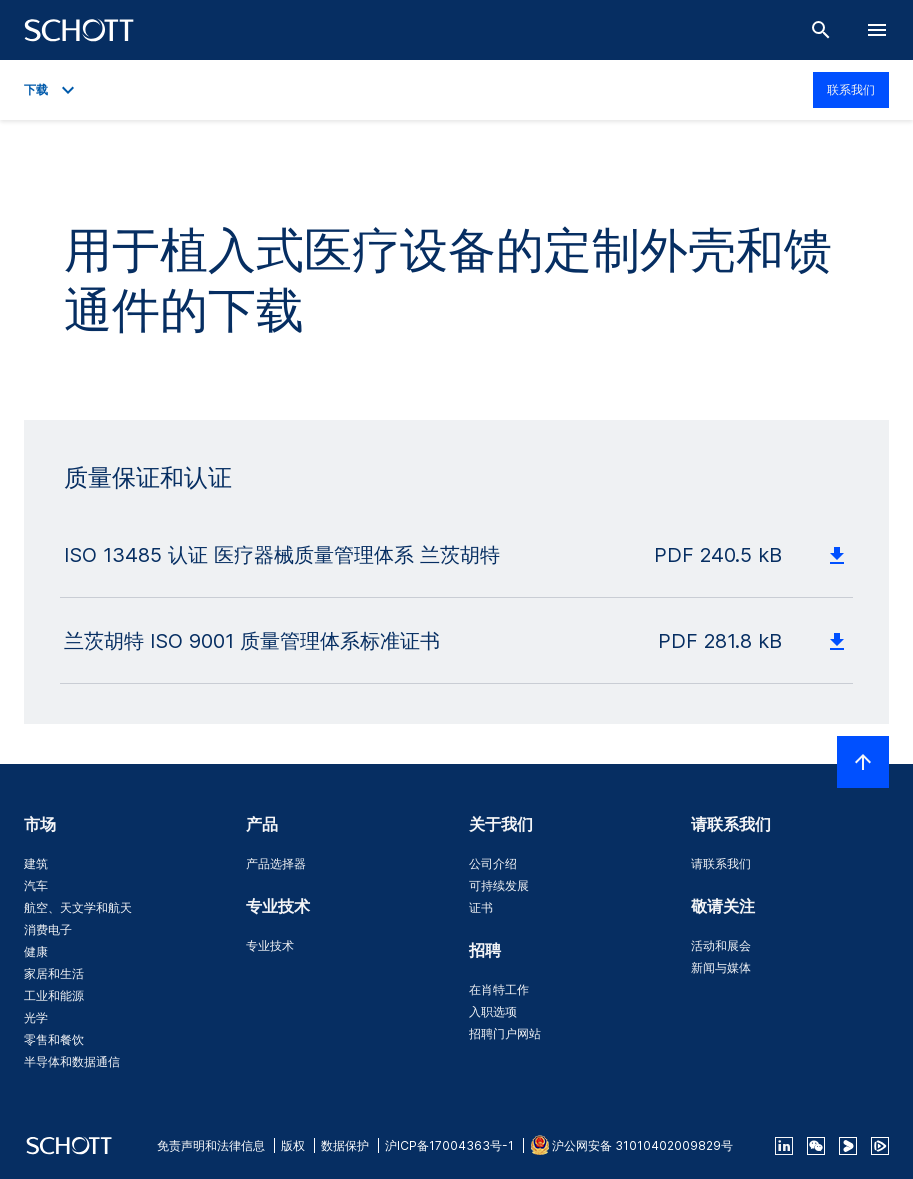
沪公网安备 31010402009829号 (642, 1145)
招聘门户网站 (505, 1033)
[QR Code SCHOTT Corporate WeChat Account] (816, 1146)
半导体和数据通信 (72, 1061)
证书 (481, 907)
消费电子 (48, 929)
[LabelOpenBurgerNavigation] (877, 30)
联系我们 (851, 89)
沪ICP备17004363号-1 (449, 1145)
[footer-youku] (848, 1146)
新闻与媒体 (721, 967)
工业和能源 (54, 995)
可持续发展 (499, 885)
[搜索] (821, 30)
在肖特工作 (499, 989)
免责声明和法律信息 (211, 1145)
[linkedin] (784, 1146)
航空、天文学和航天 (78, 907)
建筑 (36, 863)
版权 (293, 1145)
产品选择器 (276, 863)
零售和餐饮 (54, 1039)
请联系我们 (721, 863)
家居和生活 (54, 973)
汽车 (36, 885)
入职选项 (493, 1011)
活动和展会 (721, 945)
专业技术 (270, 945)
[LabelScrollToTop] (863, 762)
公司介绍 (493, 863)
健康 (36, 951)
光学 (36, 1017)
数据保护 (345, 1145)
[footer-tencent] (880, 1146)
